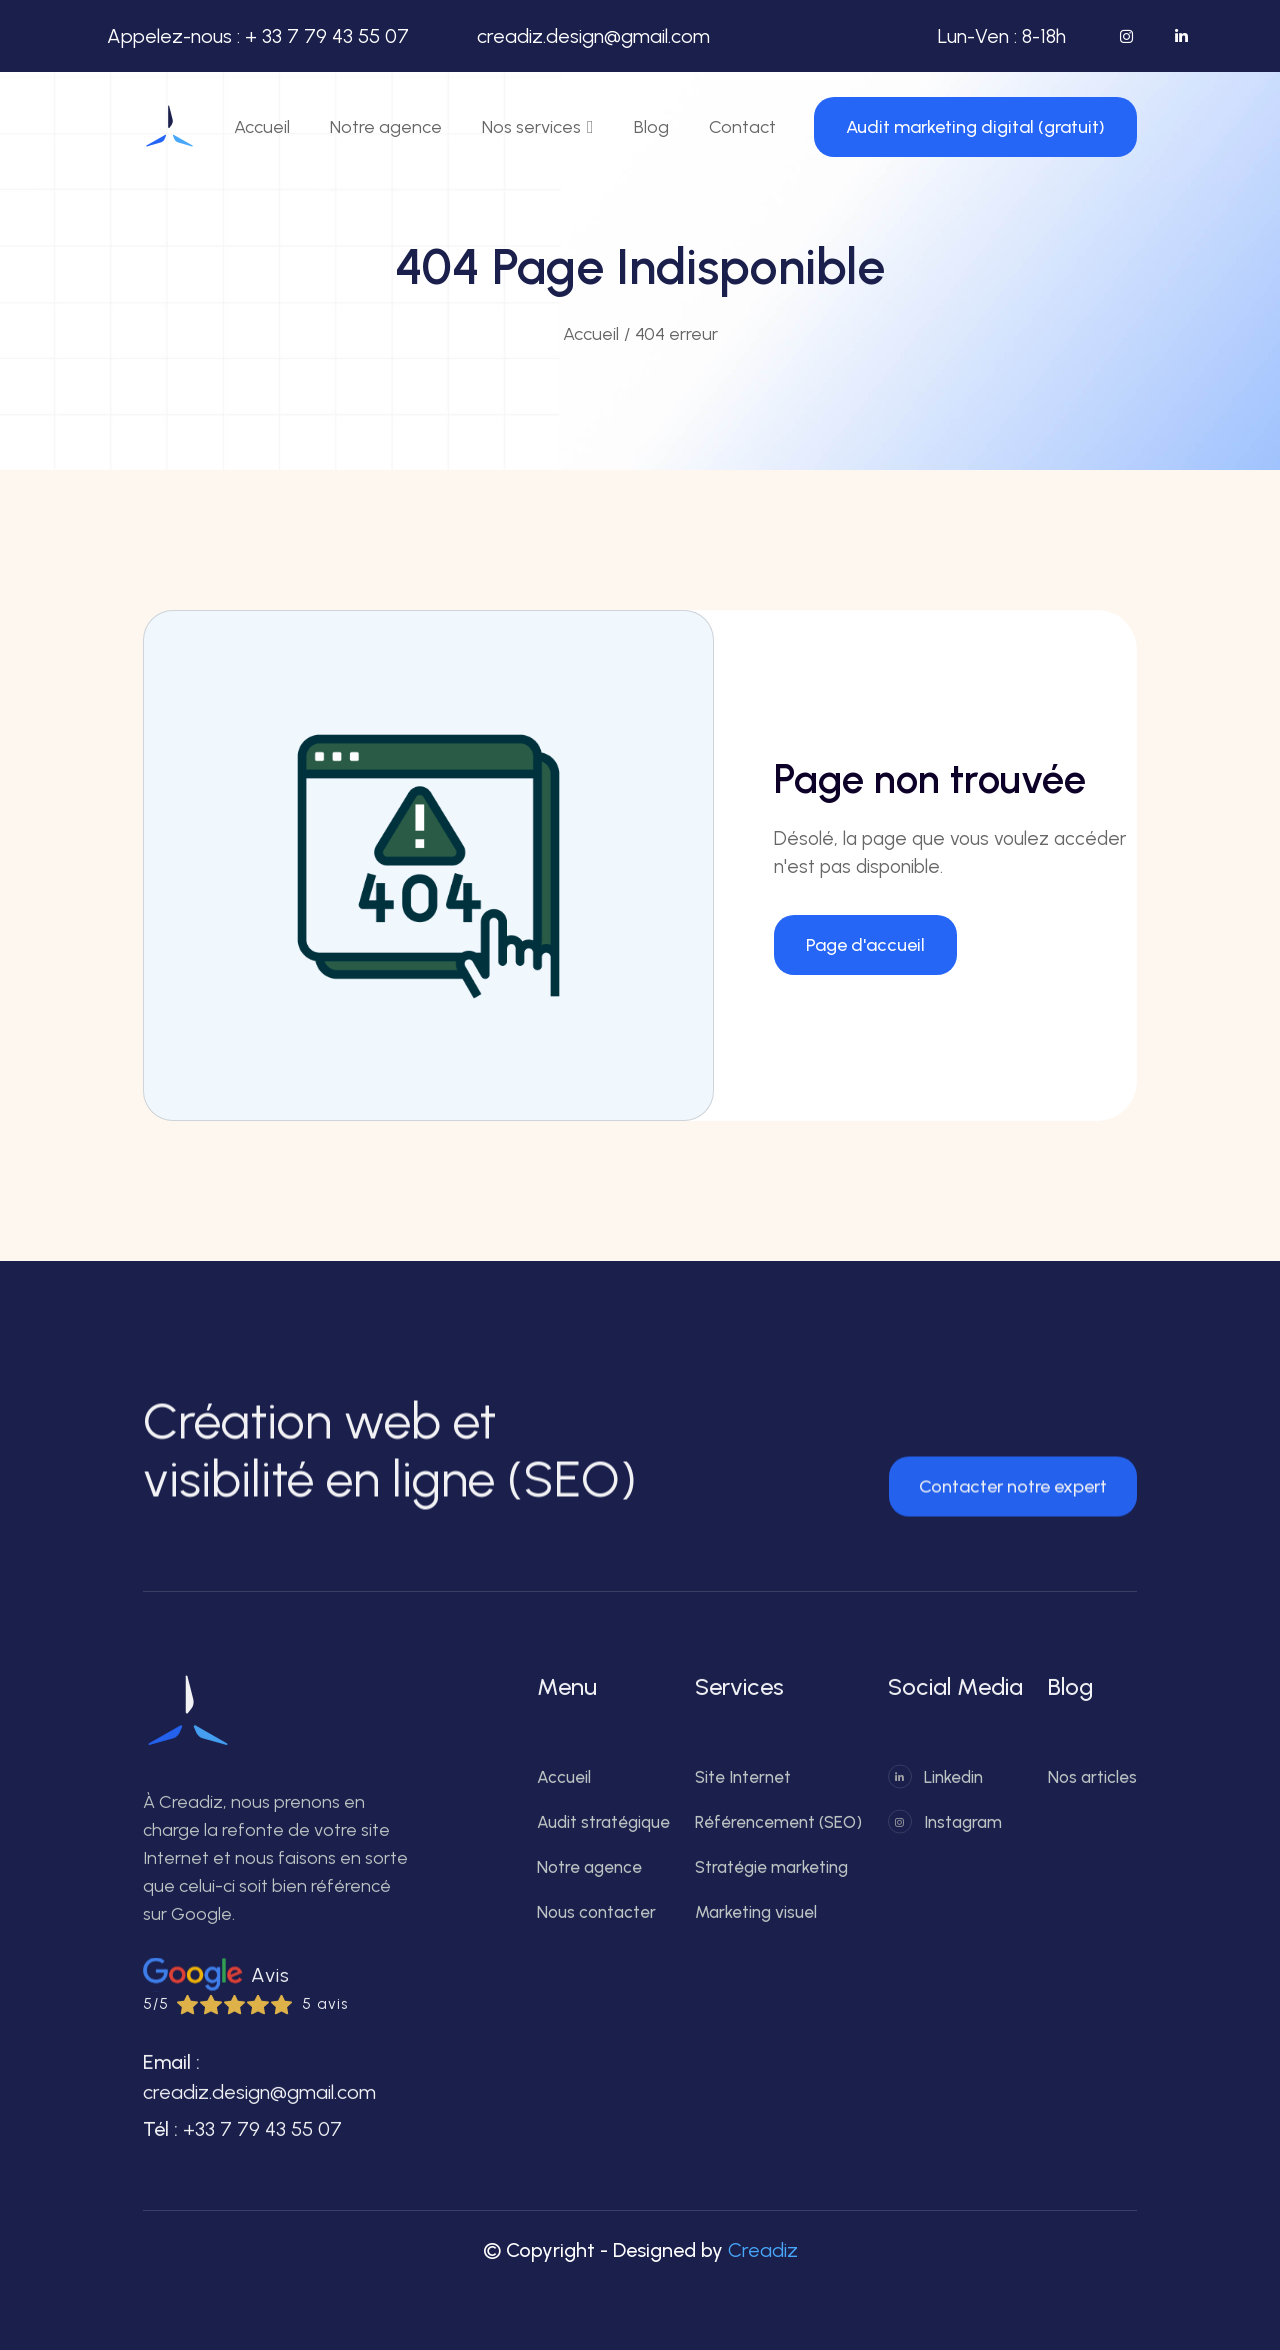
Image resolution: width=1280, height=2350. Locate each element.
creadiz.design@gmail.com (593, 36)
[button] (538, 127)
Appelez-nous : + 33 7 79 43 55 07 (258, 36)
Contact (742, 127)
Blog (651, 127)
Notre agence (386, 127)
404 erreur (676, 334)
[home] (169, 127)
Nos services (531, 127)
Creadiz (763, 2250)
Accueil (262, 127)
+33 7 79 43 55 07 (262, 2143)
